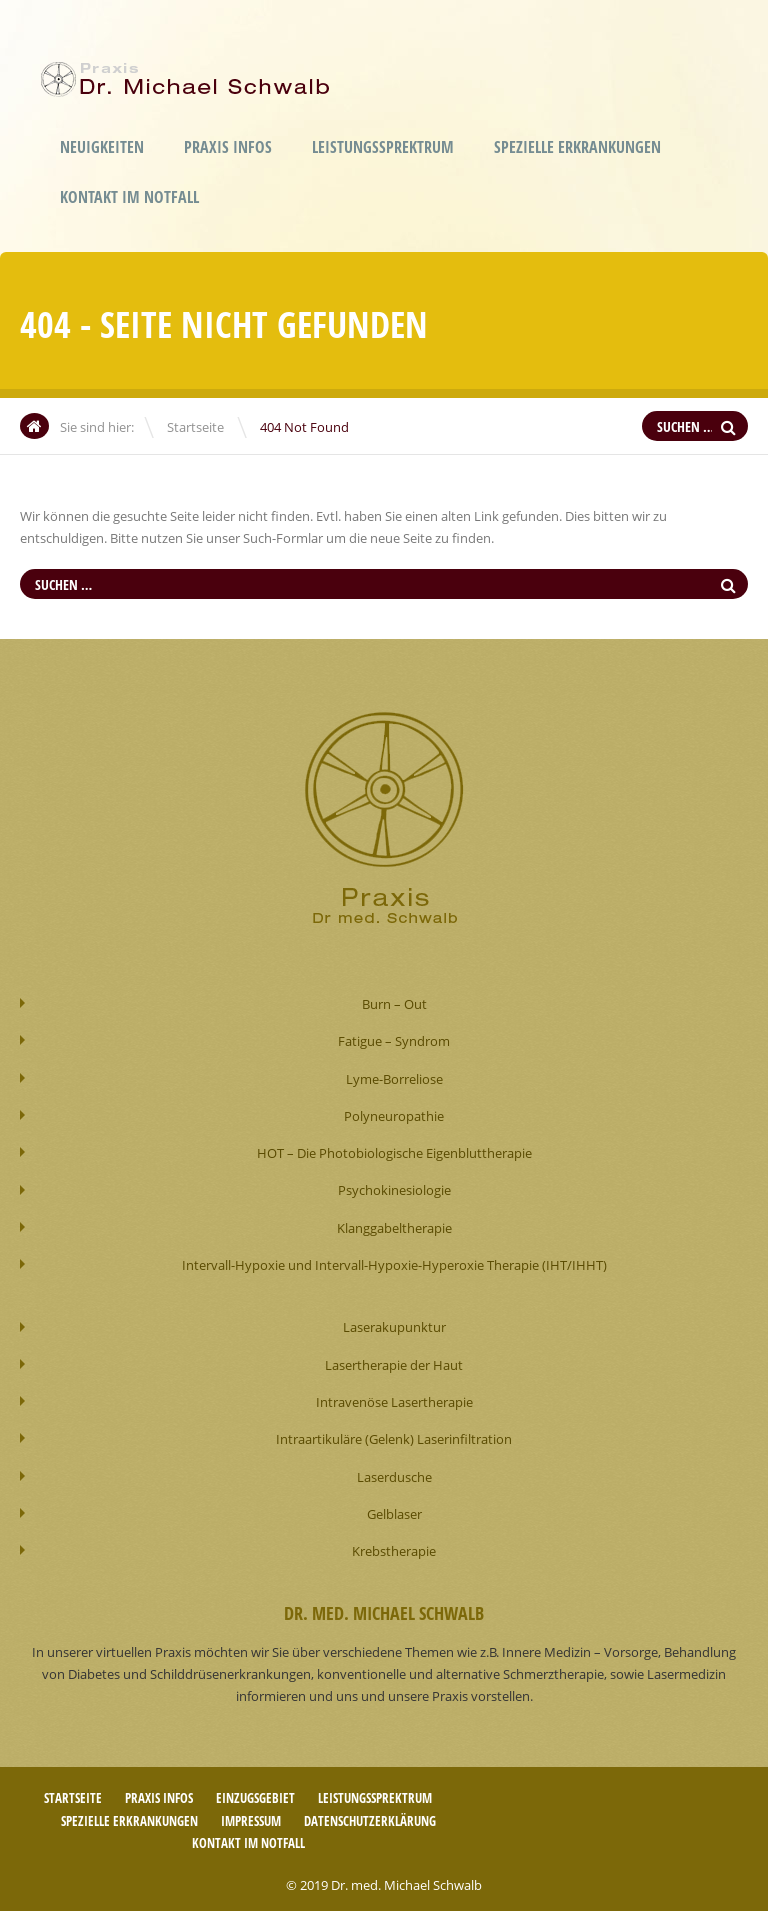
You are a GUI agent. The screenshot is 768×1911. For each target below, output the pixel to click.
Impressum (251, 1816)
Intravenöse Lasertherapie (394, 1399)
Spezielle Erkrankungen (577, 147)
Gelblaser (394, 1510)
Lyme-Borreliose (394, 1078)
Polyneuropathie (394, 1115)
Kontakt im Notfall (129, 197)
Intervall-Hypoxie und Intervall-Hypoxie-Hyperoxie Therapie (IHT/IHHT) (394, 1263)
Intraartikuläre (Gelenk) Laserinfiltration (394, 1436)
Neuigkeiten (102, 147)
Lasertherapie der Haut (394, 1362)
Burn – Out (394, 1004)
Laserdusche (394, 1473)
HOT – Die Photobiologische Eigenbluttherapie (394, 1152)
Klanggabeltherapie (394, 1226)
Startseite (195, 427)
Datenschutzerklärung (370, 1816)
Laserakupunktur (394, 1325)
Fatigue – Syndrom (394, 1041)
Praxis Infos (228, 147)
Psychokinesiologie (394, 1189)
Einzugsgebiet (255, 1794)
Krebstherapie (394, 1547)
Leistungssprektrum (383, 147)
